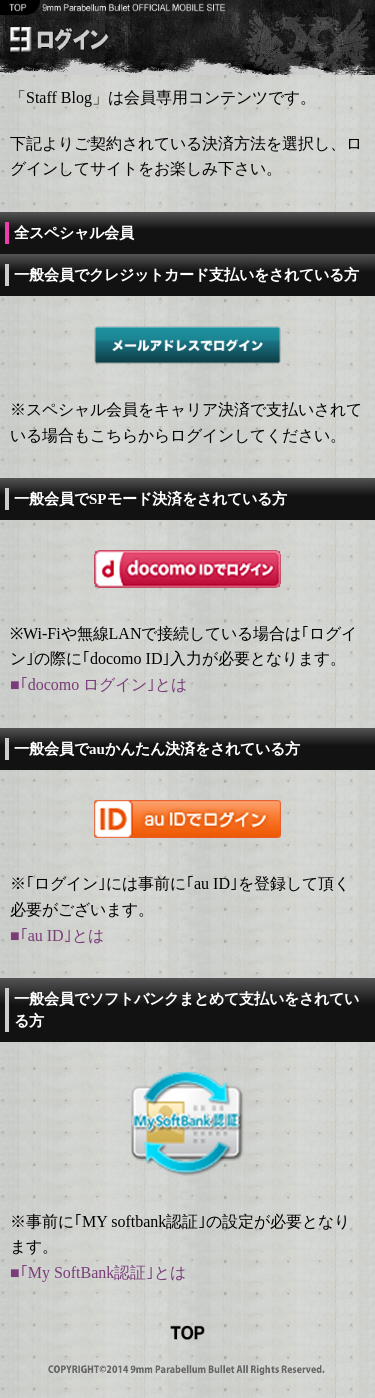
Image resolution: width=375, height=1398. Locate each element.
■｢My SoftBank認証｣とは (98, 1272)
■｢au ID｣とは (57, 935)
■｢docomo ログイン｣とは (98, 684)
